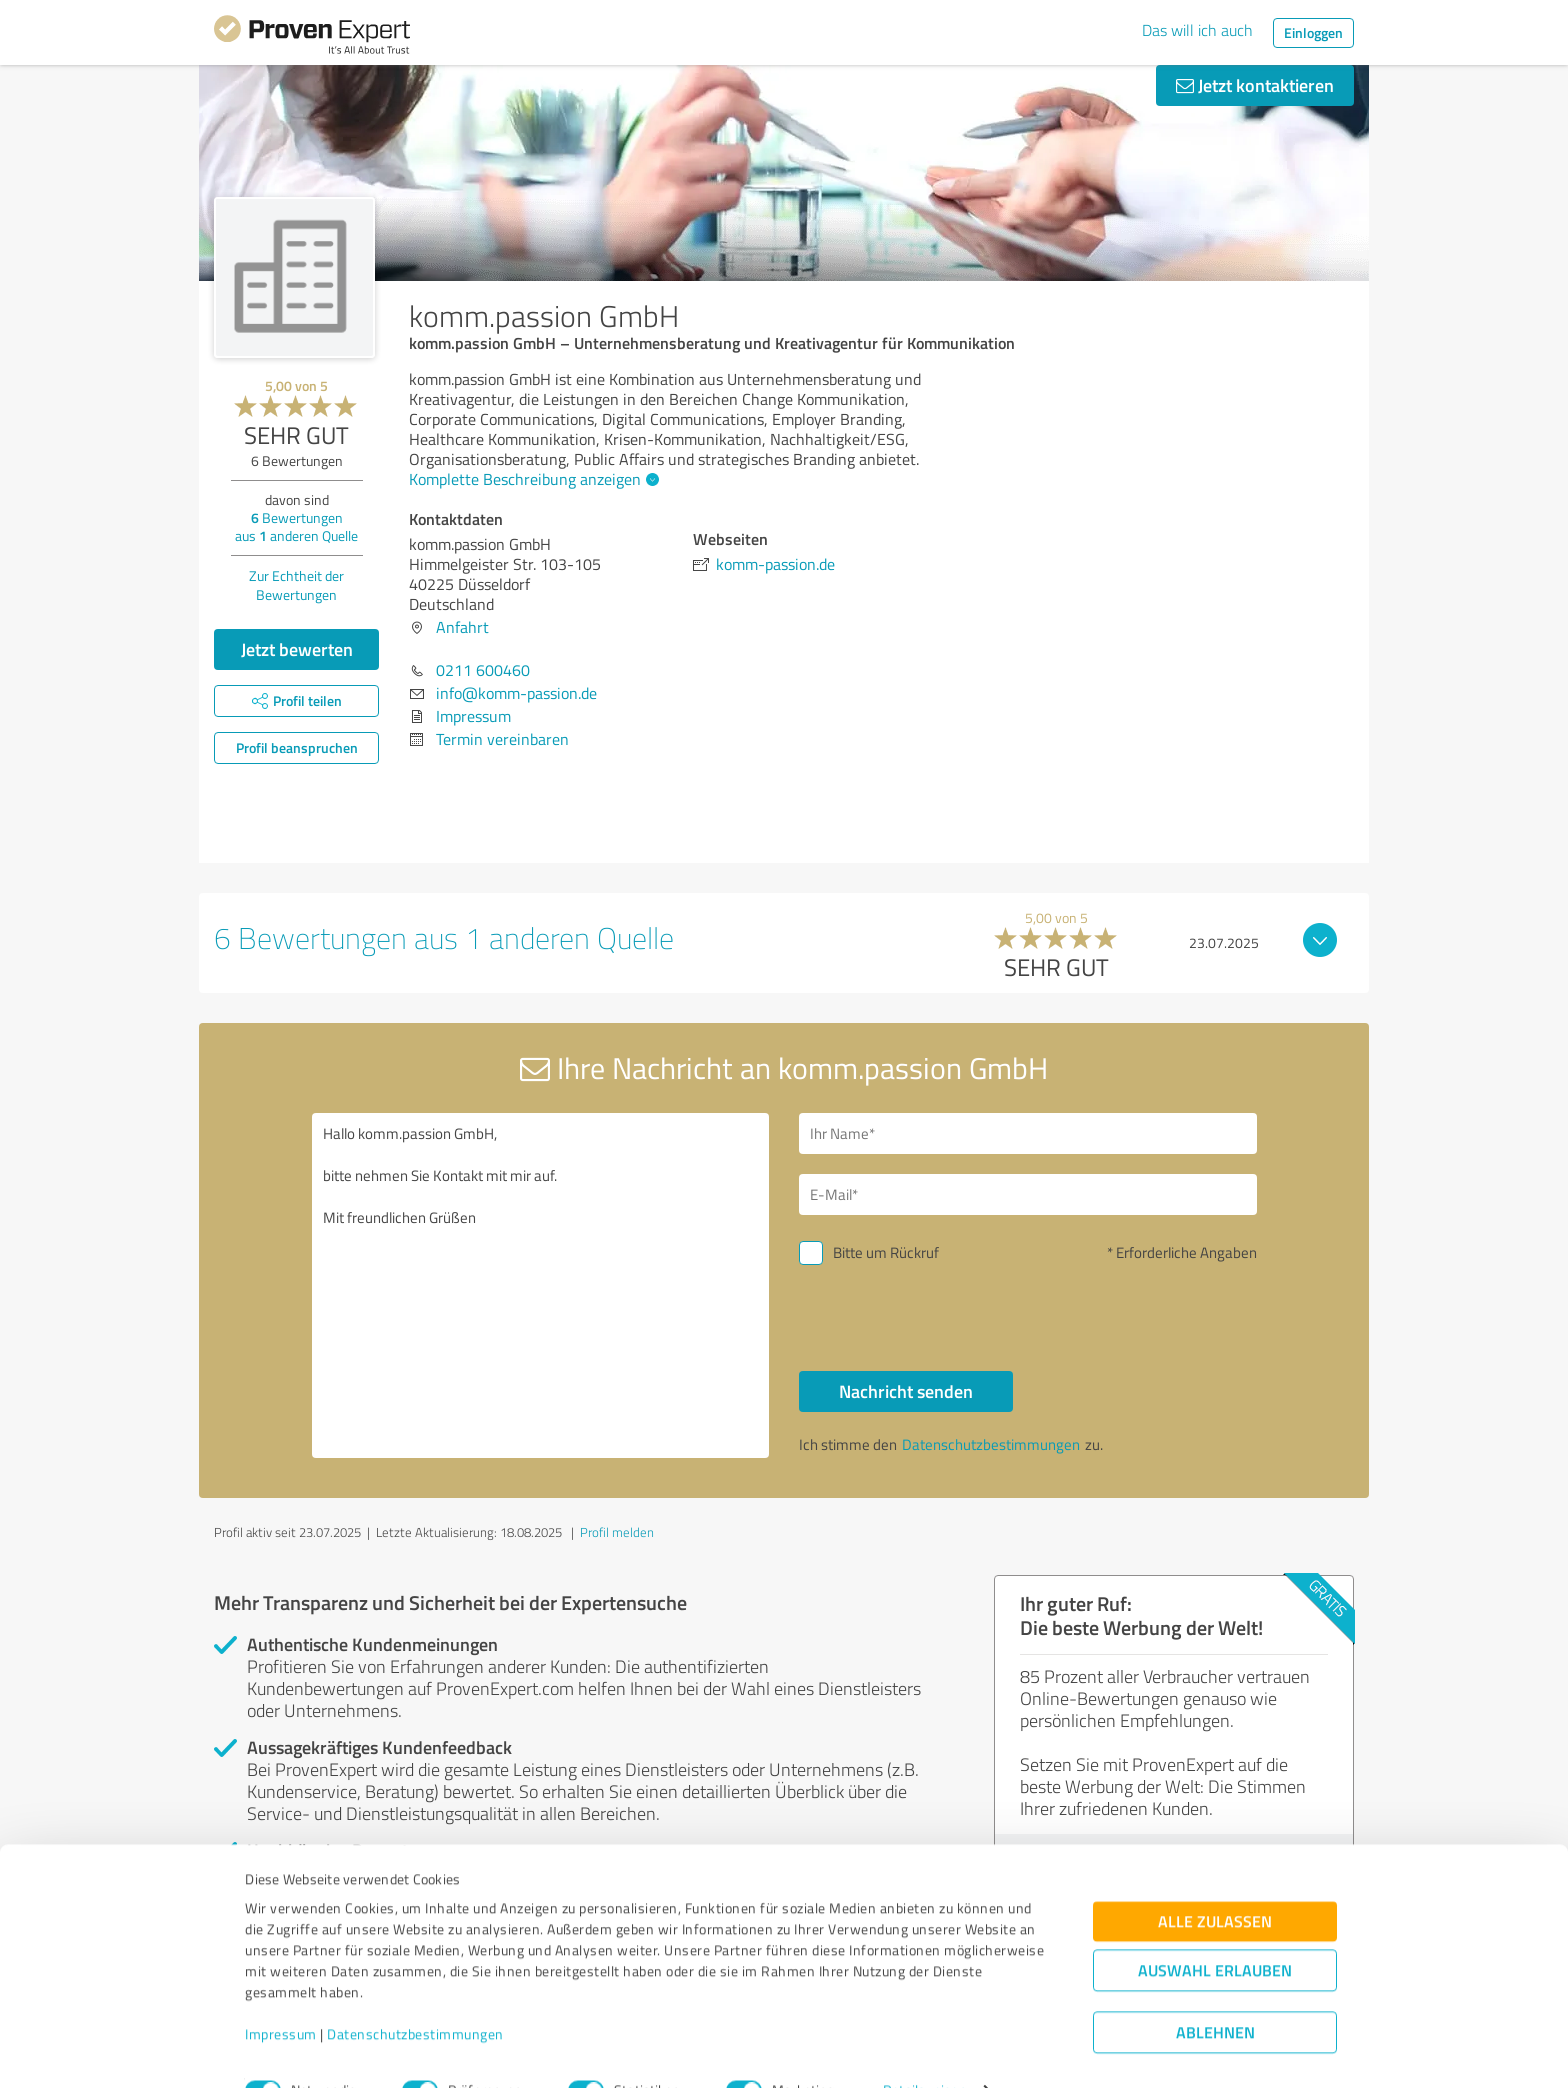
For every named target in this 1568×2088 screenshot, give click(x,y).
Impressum (281, 1994)
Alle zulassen (1215, 1881)
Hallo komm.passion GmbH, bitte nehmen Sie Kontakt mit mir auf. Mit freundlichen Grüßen (541, 1285)
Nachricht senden (906, 1391)
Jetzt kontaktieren (1255, 85)
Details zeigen (924, 2050)
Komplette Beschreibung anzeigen (531, 479)
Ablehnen (1215, 1992)
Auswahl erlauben (1215, 1930)
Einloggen (1313, 32)
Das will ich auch (1197, 30)
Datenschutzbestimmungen (415, 1994)
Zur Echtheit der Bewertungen (296, 585)
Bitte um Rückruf (886, 1252)
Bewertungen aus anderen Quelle (296, 526)
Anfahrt (462, 627)
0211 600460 (483, 670)
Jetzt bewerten (297, 649)
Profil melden (617, 1532)
